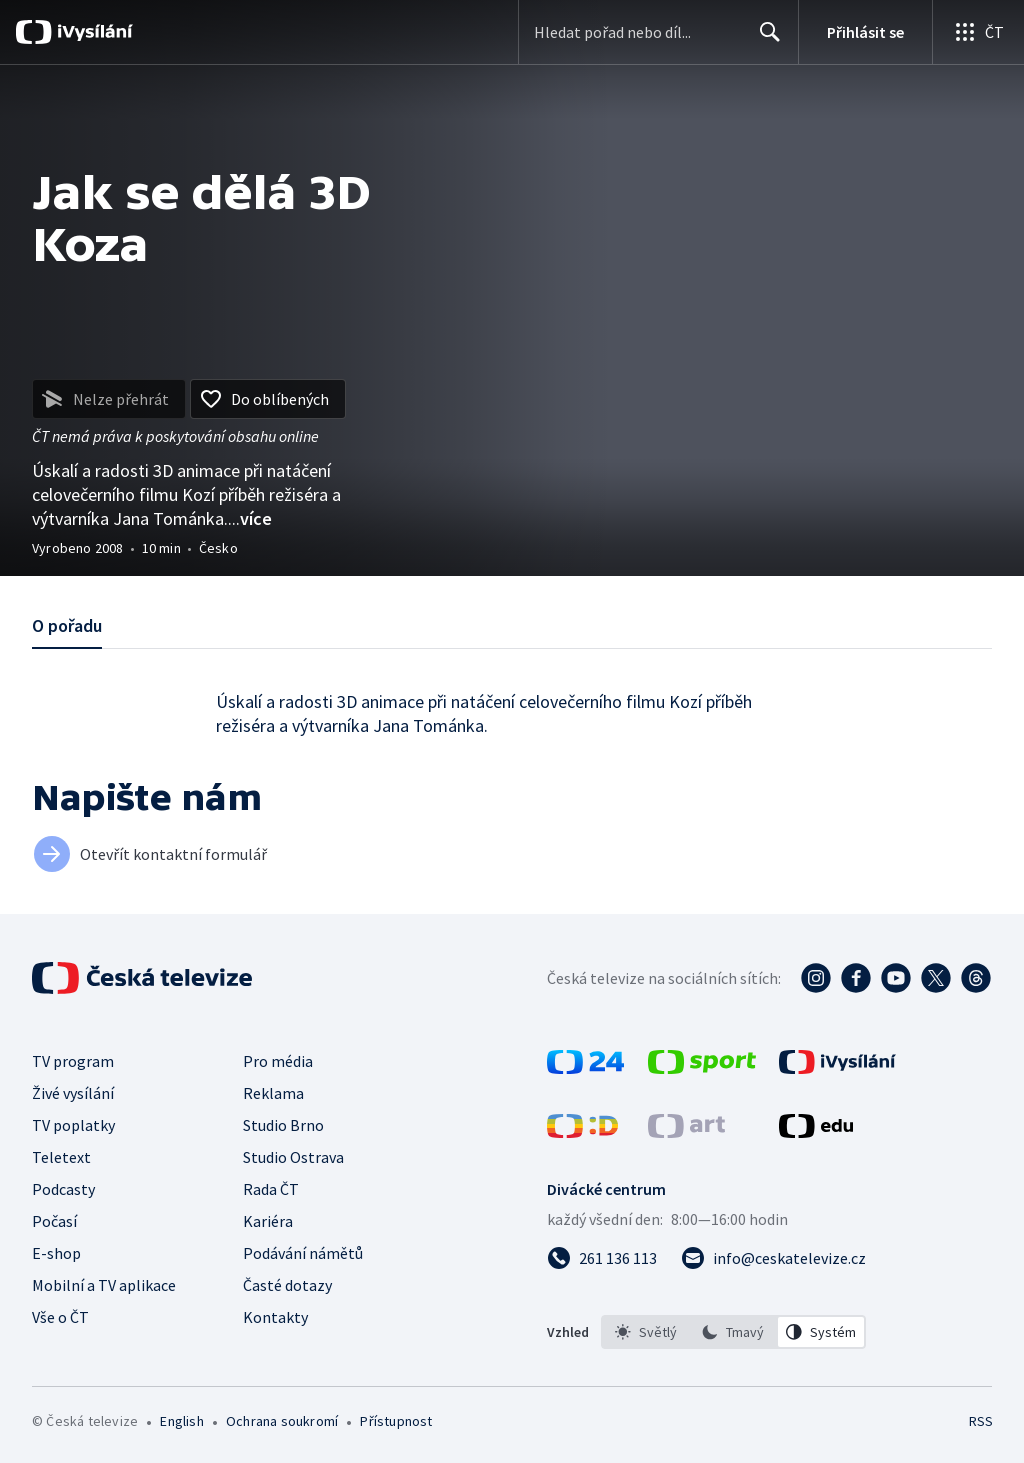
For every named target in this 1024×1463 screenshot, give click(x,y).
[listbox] (733, 1332)
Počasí (54, 1221)
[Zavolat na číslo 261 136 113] (602, 1258)
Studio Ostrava (293, 1157)
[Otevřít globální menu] (978, 32)
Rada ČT (271, 1189)
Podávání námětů (303, 1253)
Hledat (764, 40)
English (181, 1421)
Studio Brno (283, 1125)
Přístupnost (396, 1421)
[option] (646, 1332)
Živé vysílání (73, 1093)
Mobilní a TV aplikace (104, 1285)
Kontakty (275, 1317)
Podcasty (63, 1189)
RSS (980, 1421)
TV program (73, 1061)
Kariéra (268, 1221)
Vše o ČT (60, 1317)
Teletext (61, 1157)
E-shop (56, 1253)
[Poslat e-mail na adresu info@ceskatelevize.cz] (773, 1258)
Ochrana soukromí (282, 1421)
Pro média (278, 1061)
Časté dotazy (287, 1285)
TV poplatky (73, 1125)
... (250, 518)
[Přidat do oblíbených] (268, 399)
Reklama (273, 1093)
